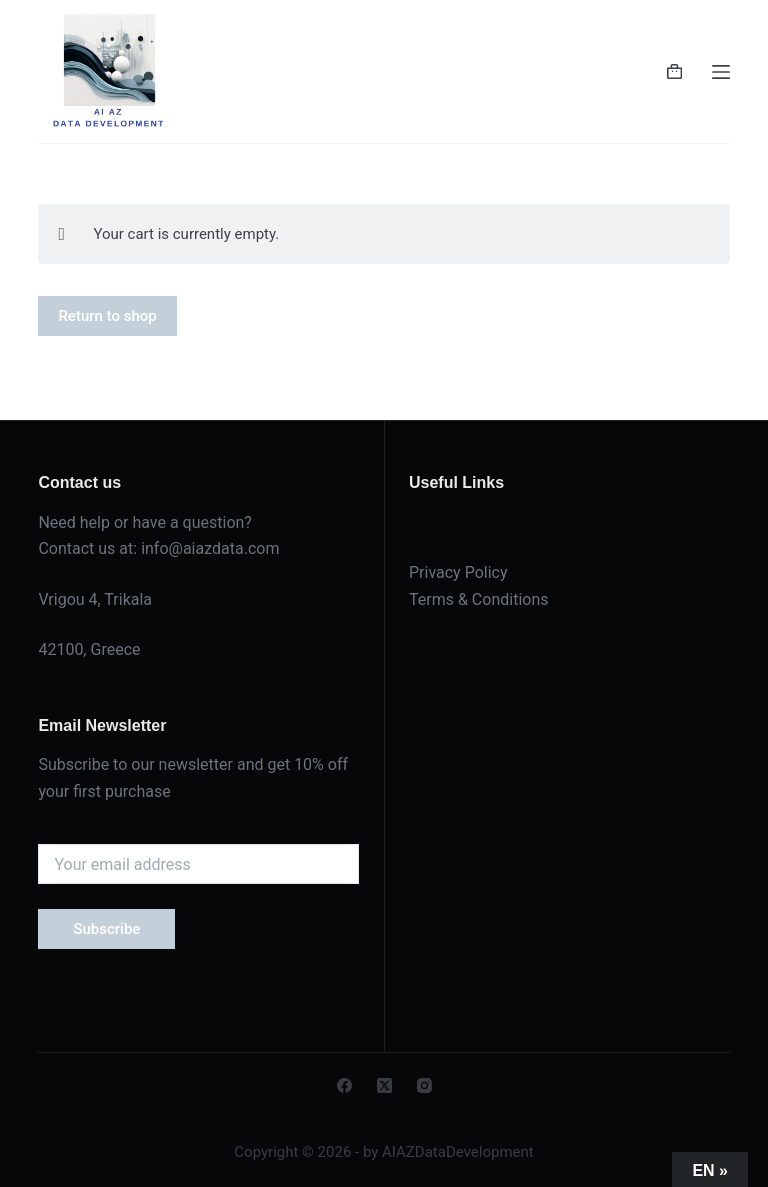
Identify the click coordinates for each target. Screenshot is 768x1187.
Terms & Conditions (479, 599)
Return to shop (107, 316)
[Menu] (721, 72)
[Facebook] (344, 1085)
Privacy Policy (458, 572)
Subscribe (106, 929)
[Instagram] (424, 1085)
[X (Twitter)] (384, 1085)
